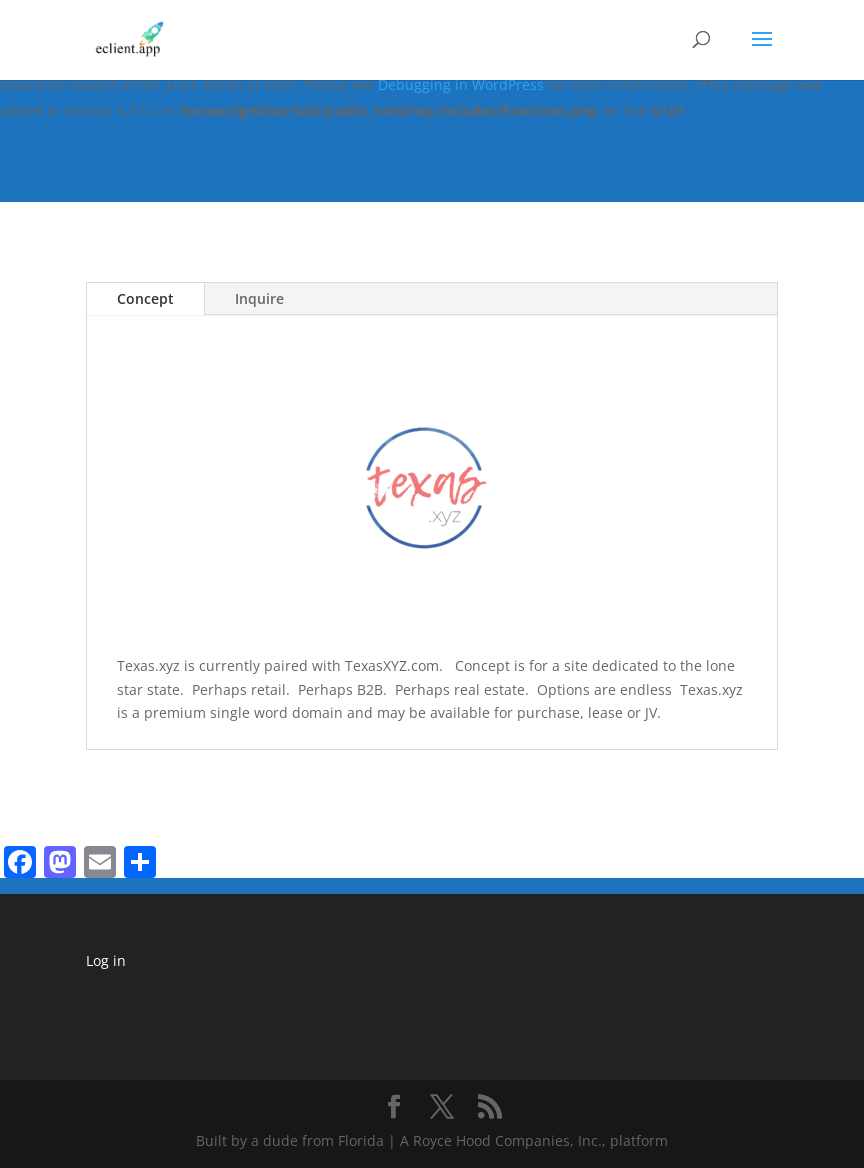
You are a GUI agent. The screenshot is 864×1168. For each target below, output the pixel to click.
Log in (106, 960)
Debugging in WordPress (461, 84)
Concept (145, 298)
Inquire (259, 298)
